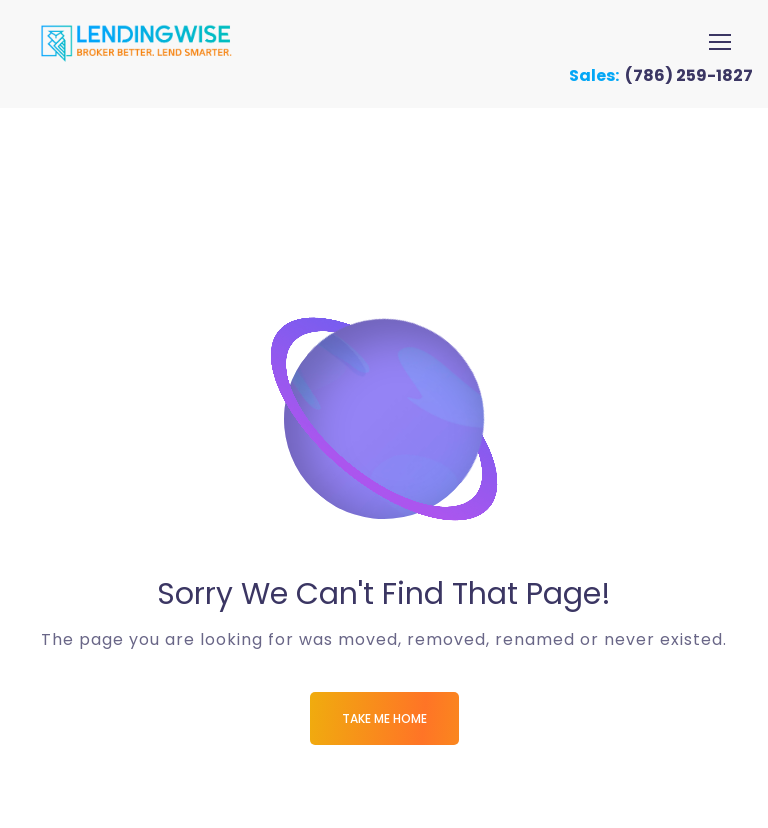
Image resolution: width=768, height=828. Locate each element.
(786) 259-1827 (689, 75)
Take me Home (384, 718)
